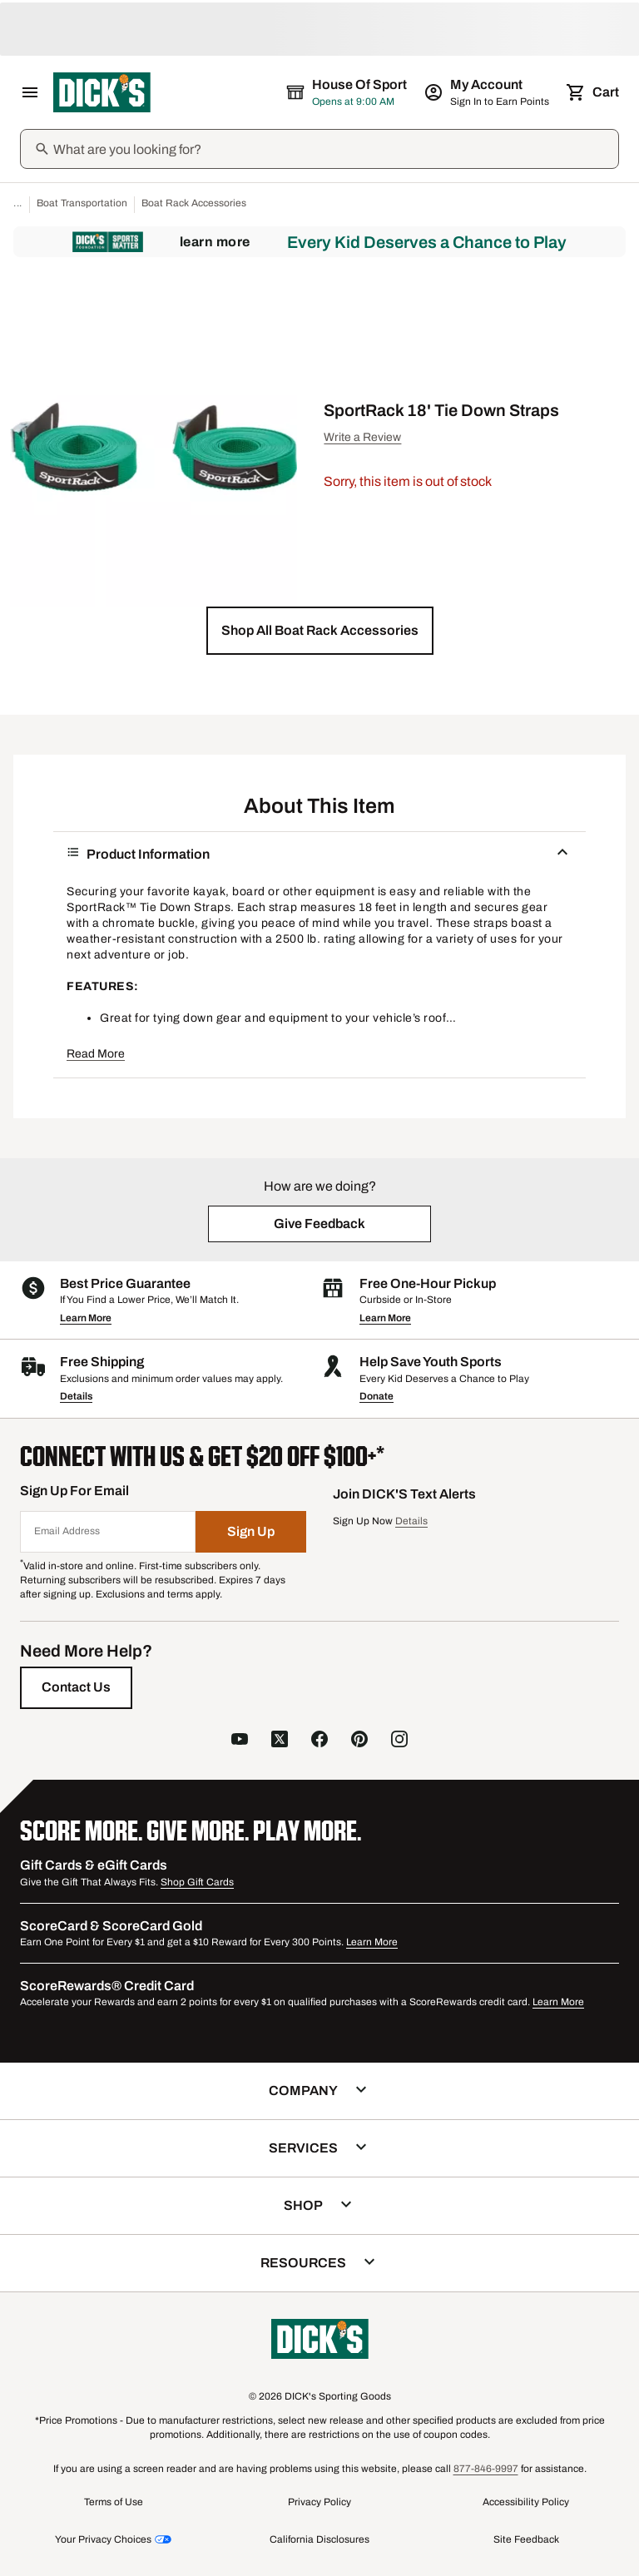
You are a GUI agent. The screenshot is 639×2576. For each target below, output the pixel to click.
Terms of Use (113, 2502)
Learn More (215, 242)
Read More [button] (96, 1054)
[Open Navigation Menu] (30, 92)
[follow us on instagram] (399, 1741)
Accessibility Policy (526, 2502)
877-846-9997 (485, 2468)
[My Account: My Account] (488, 92)
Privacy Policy (319, 2502)
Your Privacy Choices (103, 2539)
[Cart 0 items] (594, 92)
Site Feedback (526, 2539)
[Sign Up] (251, 1532)
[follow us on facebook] (319, 1741)
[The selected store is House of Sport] (348, 92)
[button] (319, 631)
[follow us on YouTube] (240, 1741)
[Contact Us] (76, 1687)
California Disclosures (319, 2539)
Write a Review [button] (362, 437)
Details (76, 1396)
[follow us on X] (280, 1741)
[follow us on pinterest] (359, 1741)
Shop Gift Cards (197, 1882)
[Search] (334, 149)
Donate (376, 1396)
